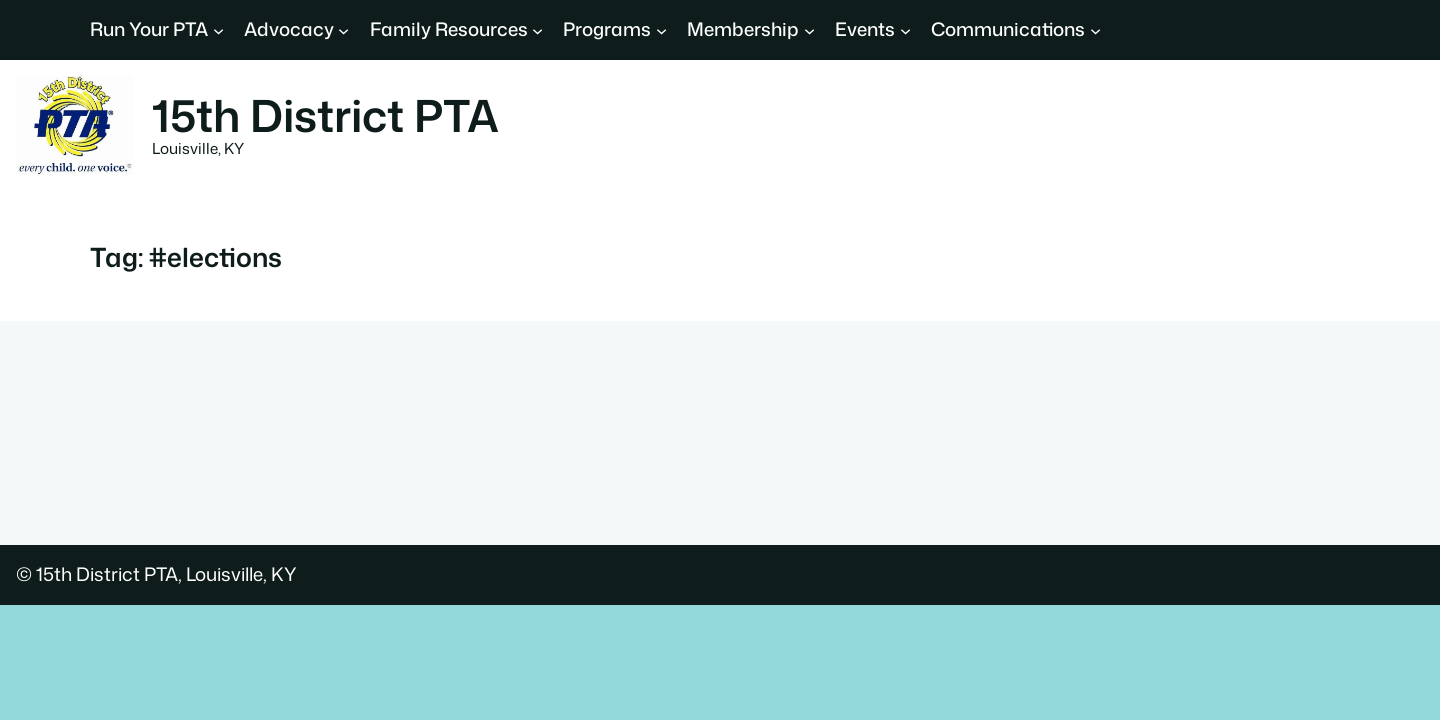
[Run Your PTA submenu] (218, 29)
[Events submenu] (905, 29)
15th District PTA (325, 115)
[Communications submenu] (1095, 29)
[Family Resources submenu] (537, 29)
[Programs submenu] (661, 29)
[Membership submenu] (809, 29)
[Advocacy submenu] (343, 29)
